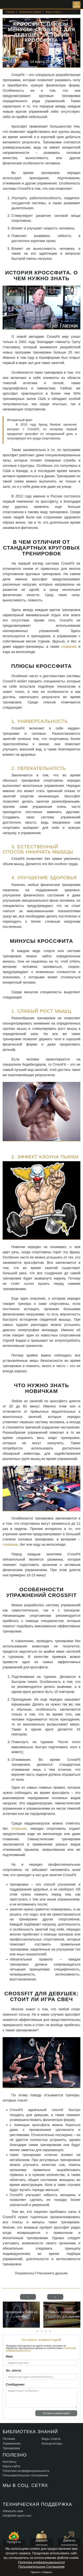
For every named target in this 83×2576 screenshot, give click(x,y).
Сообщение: (15, 2384)
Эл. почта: (14, 2370)
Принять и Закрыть (41, 2572)
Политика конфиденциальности (41, 2562)
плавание (69, 646)
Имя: (9, 2356)
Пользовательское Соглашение (41, 2566)
